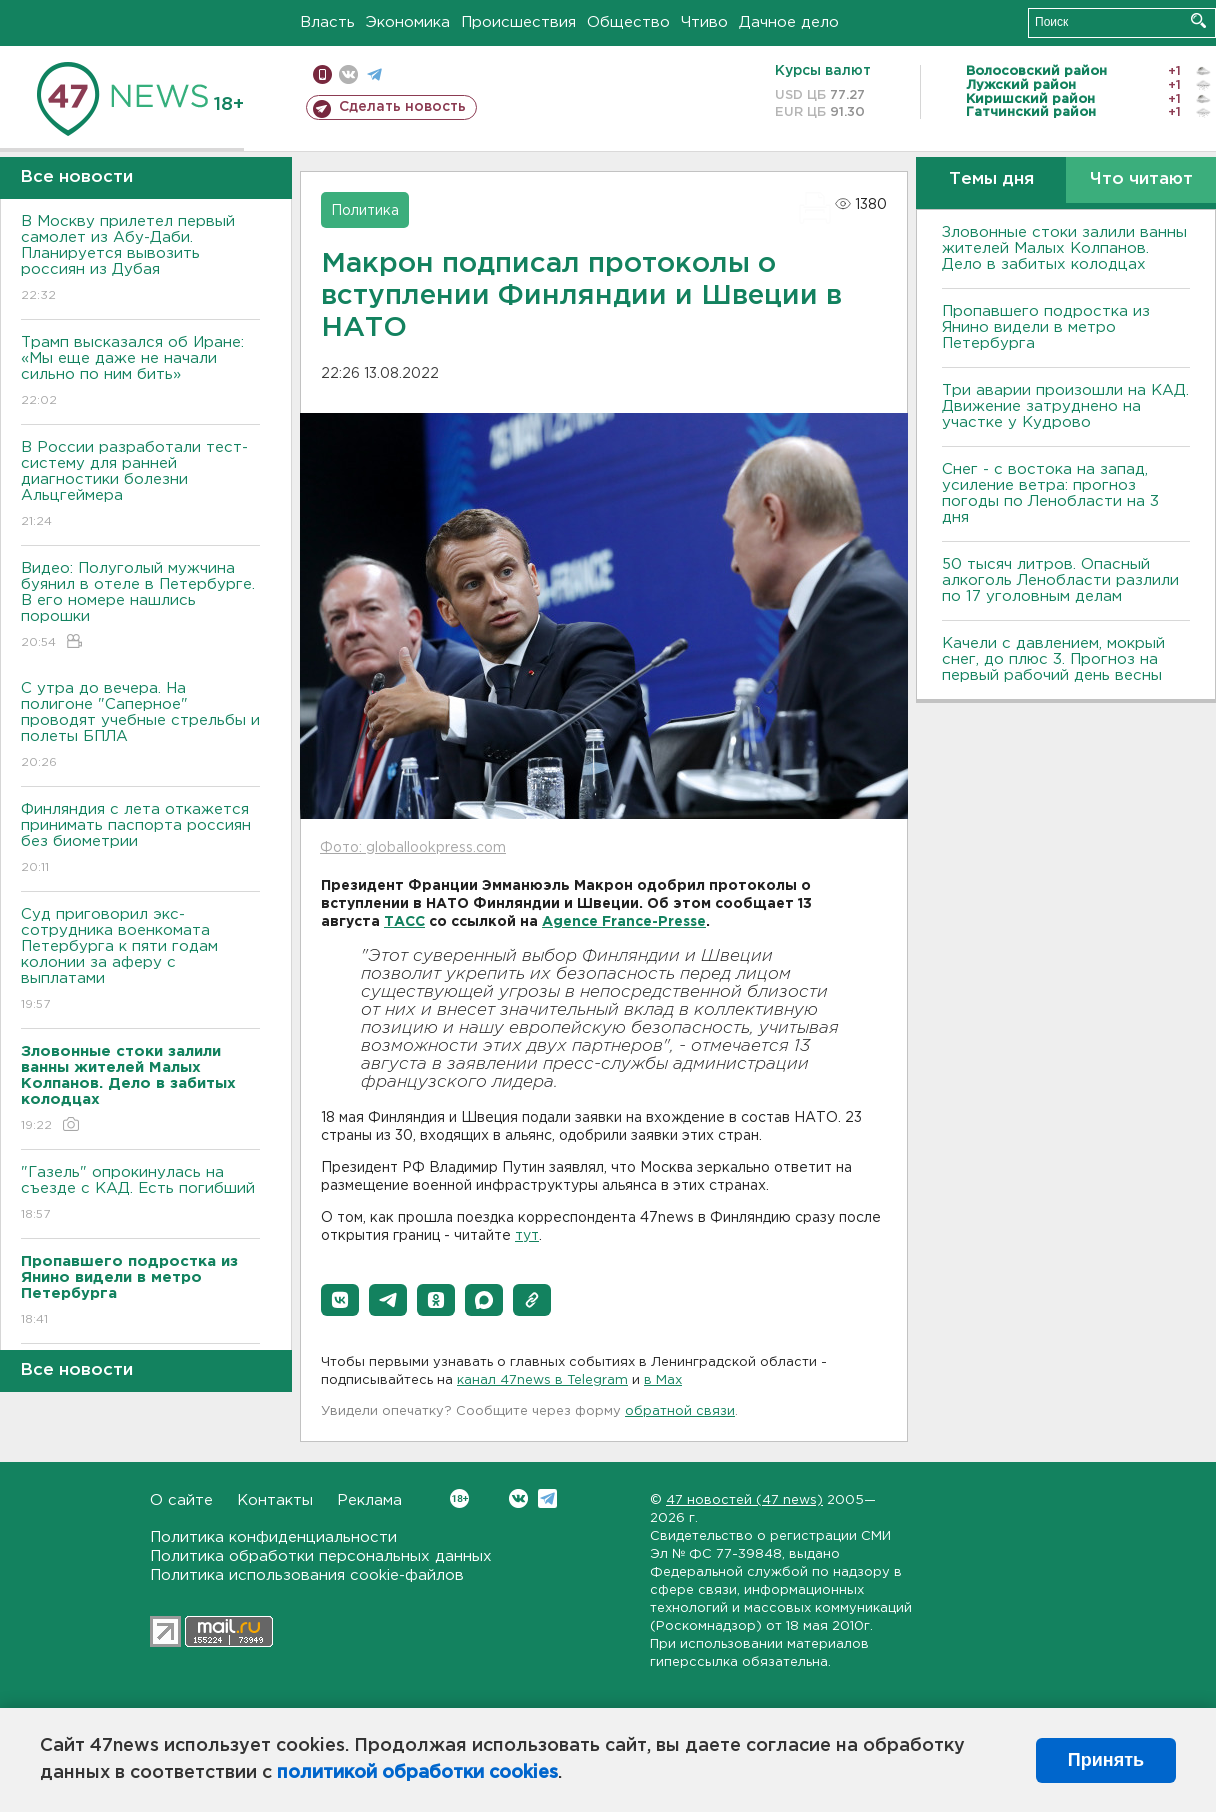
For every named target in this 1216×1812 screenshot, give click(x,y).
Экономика (408, 22)
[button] (340, 1300)
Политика (365, 211)
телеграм (374, 74)
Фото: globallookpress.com (413, 848)
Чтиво (704, 22)
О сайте (181, 1500)
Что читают (1141, 179)
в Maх (663, 1380)
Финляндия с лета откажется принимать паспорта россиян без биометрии (140, 839)
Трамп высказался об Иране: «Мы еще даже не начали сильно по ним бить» (140, 372)
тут (527, 1236)
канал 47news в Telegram (542, 1380)
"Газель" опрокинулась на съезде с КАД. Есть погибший (140, 1194)
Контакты (275, 1500)
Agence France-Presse (624, 922)
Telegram (547, 1498)
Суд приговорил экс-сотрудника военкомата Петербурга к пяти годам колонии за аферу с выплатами (140, 960)
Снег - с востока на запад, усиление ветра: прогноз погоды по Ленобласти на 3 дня (1050, 493)
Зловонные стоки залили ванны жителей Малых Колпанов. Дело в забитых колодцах (1064, 248)
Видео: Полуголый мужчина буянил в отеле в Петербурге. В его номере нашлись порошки (140, 606)
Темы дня (991, 179)
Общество (628, 22)
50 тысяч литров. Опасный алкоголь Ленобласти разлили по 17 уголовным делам (1060, 580)
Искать (1198, 20)
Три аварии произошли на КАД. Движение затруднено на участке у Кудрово (1065, 406)
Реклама (369, 1500)
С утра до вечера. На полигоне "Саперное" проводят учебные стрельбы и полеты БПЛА (140, 726)
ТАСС (404, 922)
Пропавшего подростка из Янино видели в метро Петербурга (1046, 327)
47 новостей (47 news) (744, 1500)
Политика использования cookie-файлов (307, 1575)
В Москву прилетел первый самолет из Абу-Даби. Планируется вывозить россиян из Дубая (140, 259)
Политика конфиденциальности (273, 1537)
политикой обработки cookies (417, 1773)
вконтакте (348, 74)
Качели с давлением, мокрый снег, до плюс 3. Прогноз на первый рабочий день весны (1053, 659)
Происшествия (518, 22)
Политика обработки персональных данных (321, 1556)
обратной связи (680, 1411)
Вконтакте (459, 1498)
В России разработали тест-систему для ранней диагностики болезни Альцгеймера (140, 485)
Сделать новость (402, 107)
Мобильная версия (322, 74)
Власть (327, 22)
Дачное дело (789, 22)
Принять (1106, 1760)
